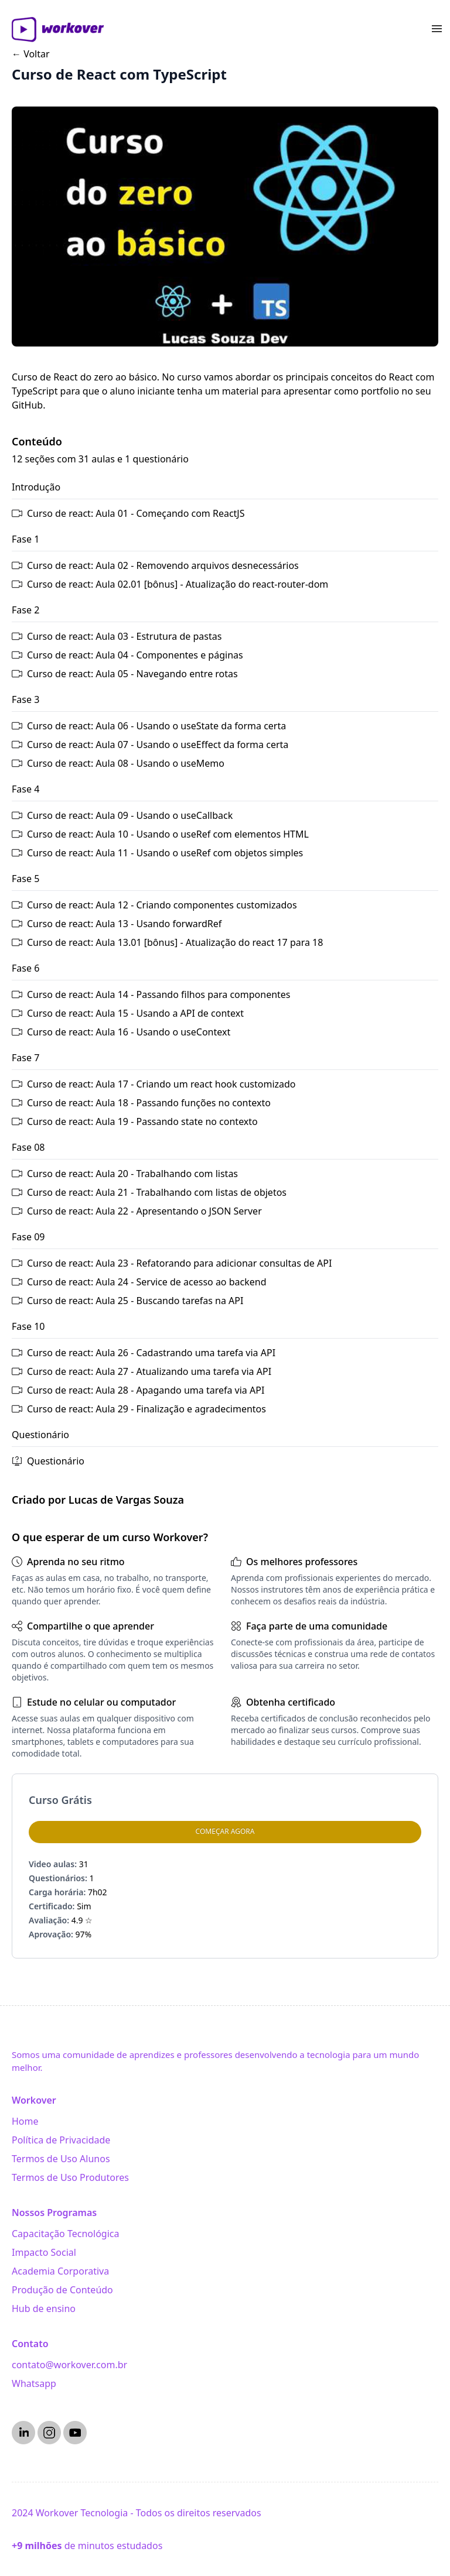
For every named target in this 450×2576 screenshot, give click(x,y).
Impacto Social (44, 2252)
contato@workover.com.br (69, 2364)
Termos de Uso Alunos (61, 2158)
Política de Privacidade (61, 2139)
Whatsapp (34, 2383)
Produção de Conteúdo (62, 2289)
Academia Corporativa (60, 2271)
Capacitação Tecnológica (65, 2233)
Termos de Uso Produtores (70, 2177)
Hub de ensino (44, 2308)
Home (25, 2121)
